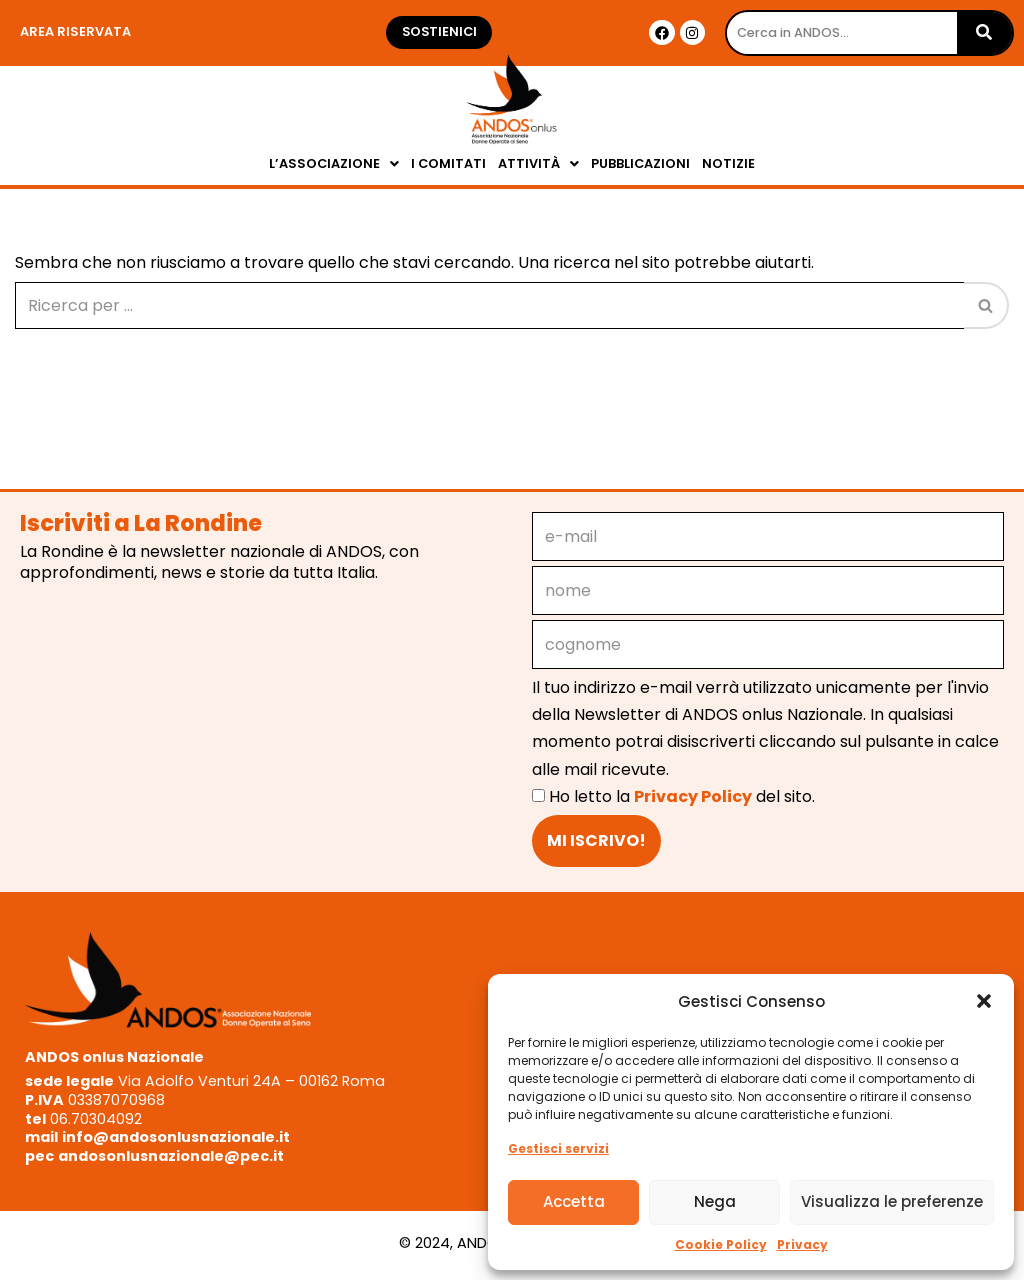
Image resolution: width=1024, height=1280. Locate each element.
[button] (984, 1001)
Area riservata (75, 31)
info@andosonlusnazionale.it (176, 1137)
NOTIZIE (728, 163)
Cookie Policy (721, 1244)
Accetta (574, 1201)
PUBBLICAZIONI (640, 163)
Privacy (802, 1244)
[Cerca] (489, 305)
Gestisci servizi (558, 1148)
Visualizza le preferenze (892, 1201)
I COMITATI (448, 163)
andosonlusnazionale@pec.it (171, 1156)
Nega (715, 1201)
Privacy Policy (693, 796)
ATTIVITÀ (538, 163)
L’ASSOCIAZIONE (334, 163)
